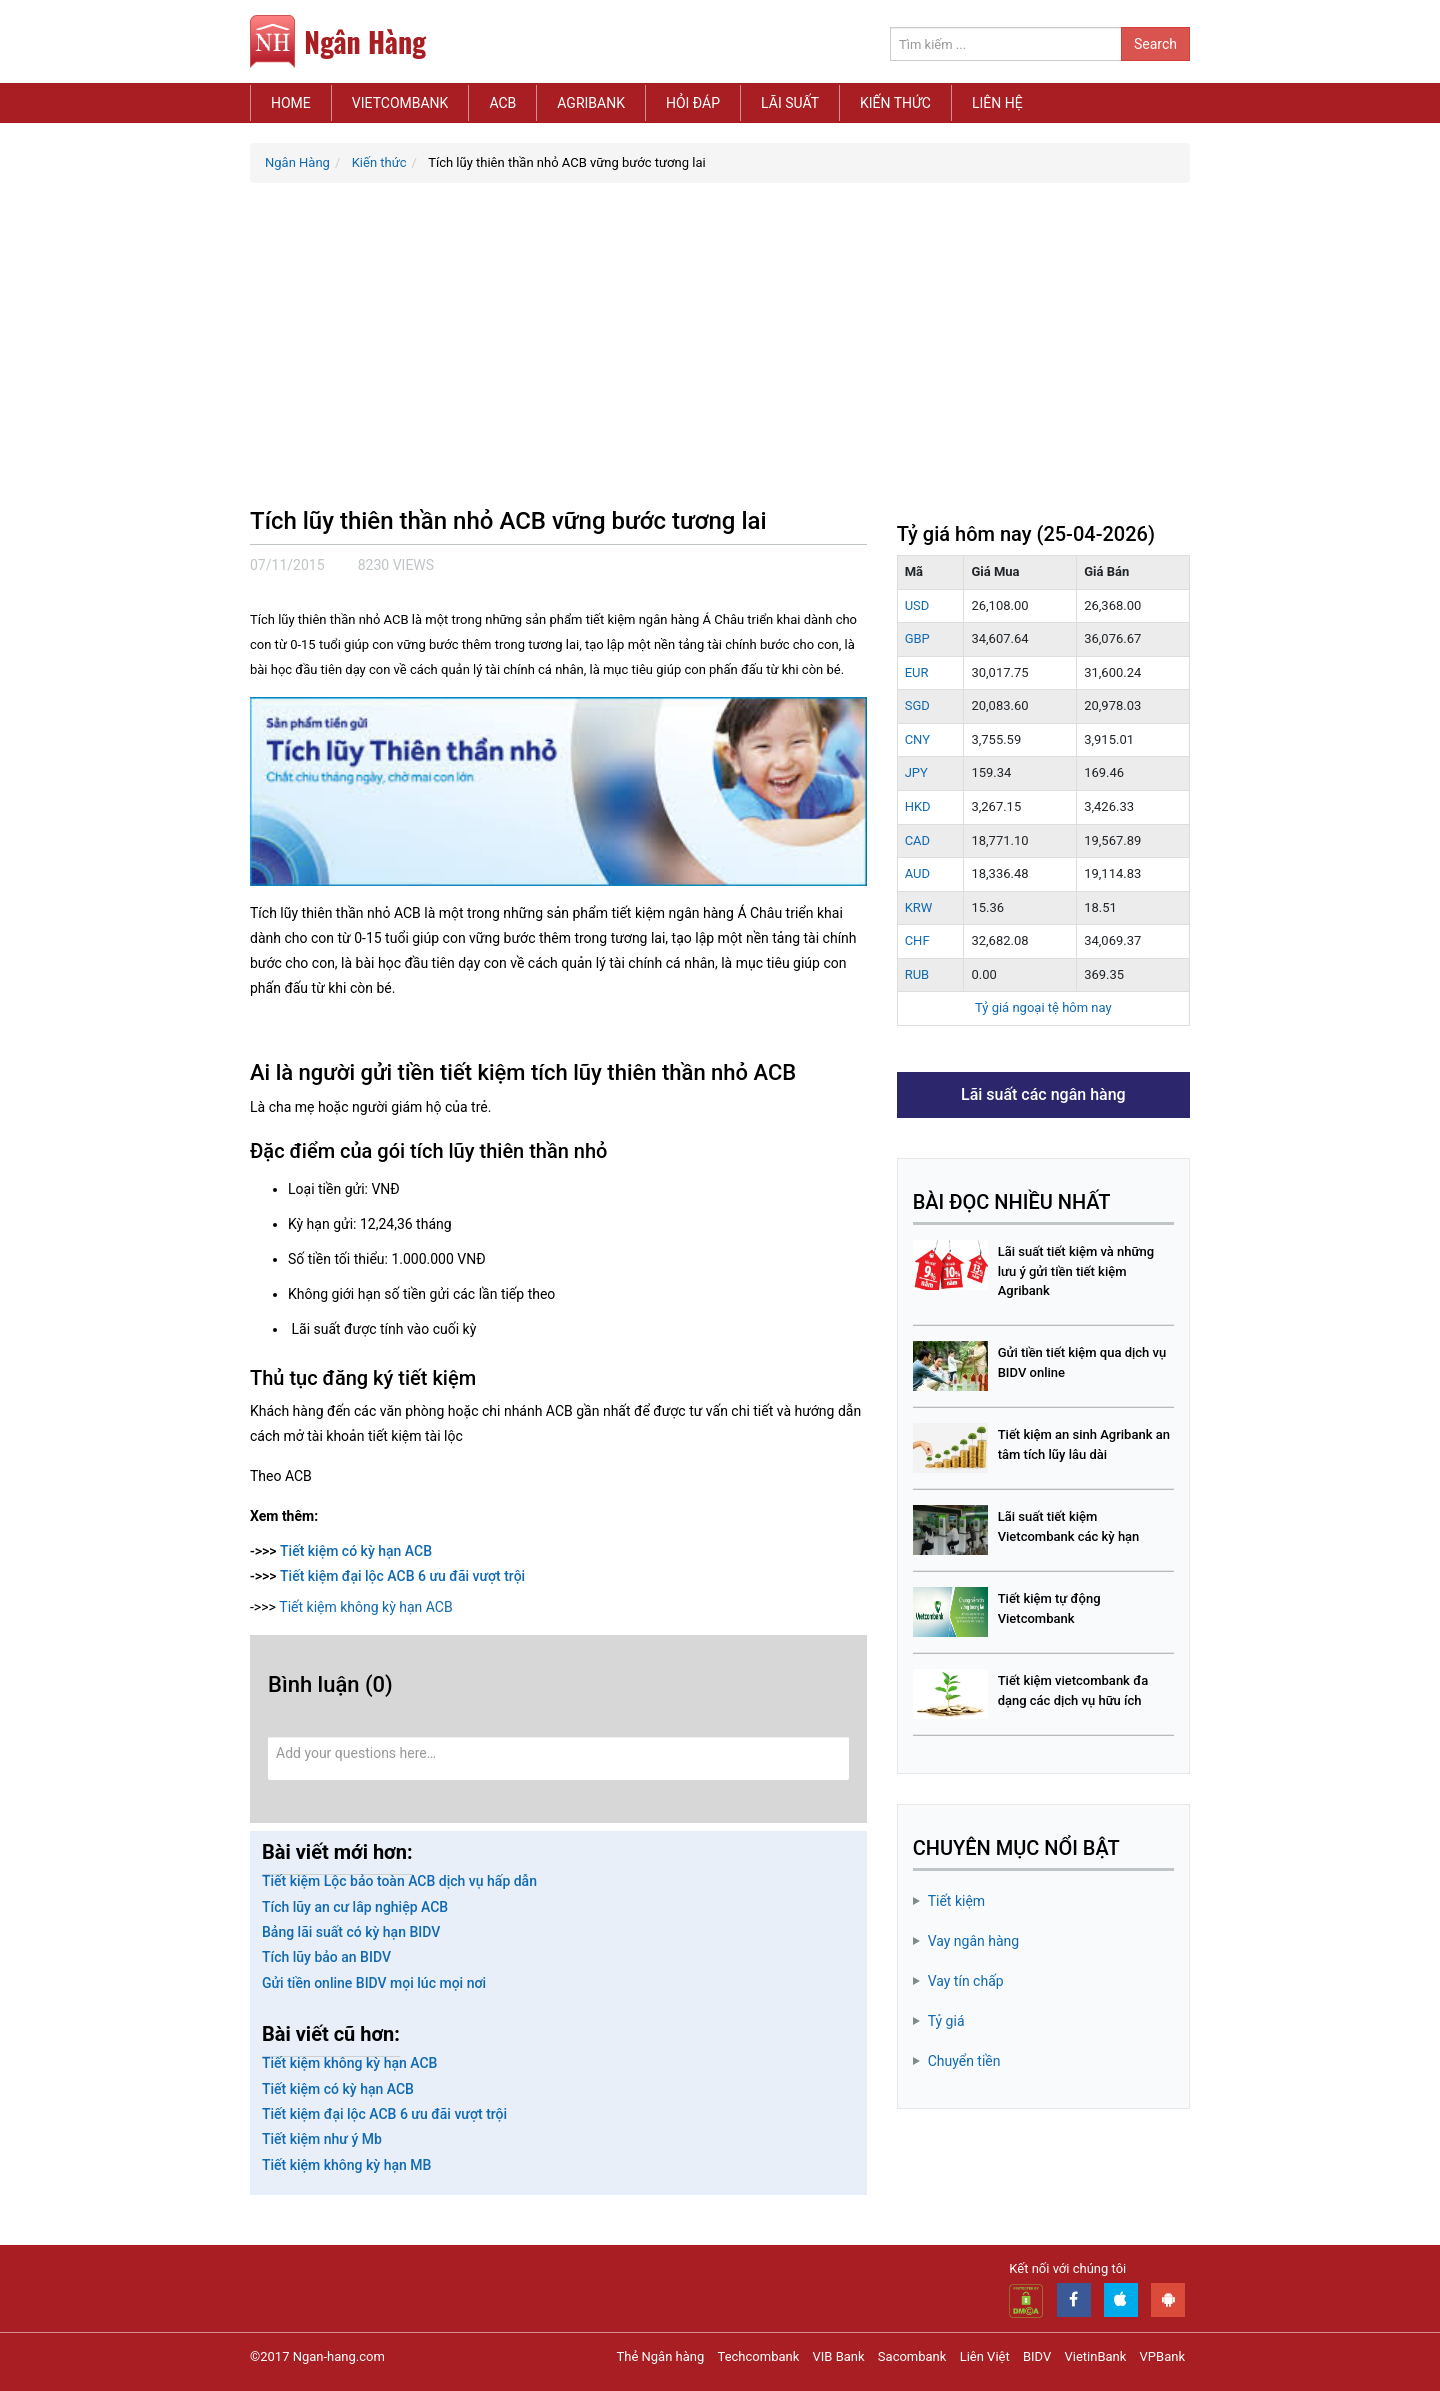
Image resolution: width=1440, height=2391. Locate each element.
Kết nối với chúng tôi (1067, 2268)
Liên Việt (985, 2356)
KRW (919, 907)
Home (291, 103)
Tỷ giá (946, 2021)
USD (917, 605)
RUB (917, 974)
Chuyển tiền (964, 2061)
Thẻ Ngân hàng (661, 2356)
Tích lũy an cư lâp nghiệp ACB (355, 1907)
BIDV (1037, 2356)
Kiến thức (895, 103)
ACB (502, 103)
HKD (918, 806)
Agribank (591, 103)
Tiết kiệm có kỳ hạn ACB (356, 1551)
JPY (916, 772)
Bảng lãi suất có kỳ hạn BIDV (351, 1932)
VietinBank (1095, 2356)
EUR (917, 672)
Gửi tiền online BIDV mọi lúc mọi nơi (374, 1983)
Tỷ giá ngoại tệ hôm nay (1043, 1007)
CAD (917, 840)
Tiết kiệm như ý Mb (322, 2139)
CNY (917, 739)
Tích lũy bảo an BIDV (326, 1957)
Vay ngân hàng (974, 1941)
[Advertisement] (720, 353)
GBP (917, 638)
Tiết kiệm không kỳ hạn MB (346, 2165)
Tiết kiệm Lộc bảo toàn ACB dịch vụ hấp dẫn (399, 1881)
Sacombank (912, 2356)
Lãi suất (790, 103)
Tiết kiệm (956, 1901)
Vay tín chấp (966, 1981)
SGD (917, 705)
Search (1155, 44)
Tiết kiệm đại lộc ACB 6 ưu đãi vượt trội (402, 1576)
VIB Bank (839, 2356)
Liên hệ (997, 103)
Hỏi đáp (693, 103)
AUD (917, 873)
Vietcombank (400, 103)
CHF (917, 940)
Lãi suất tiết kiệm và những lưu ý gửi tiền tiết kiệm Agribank (1076, 1271)
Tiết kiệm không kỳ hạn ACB (365, 1607)
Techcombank (759, 2356)
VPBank (1162, 2356)
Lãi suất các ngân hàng (1043, 1094)
